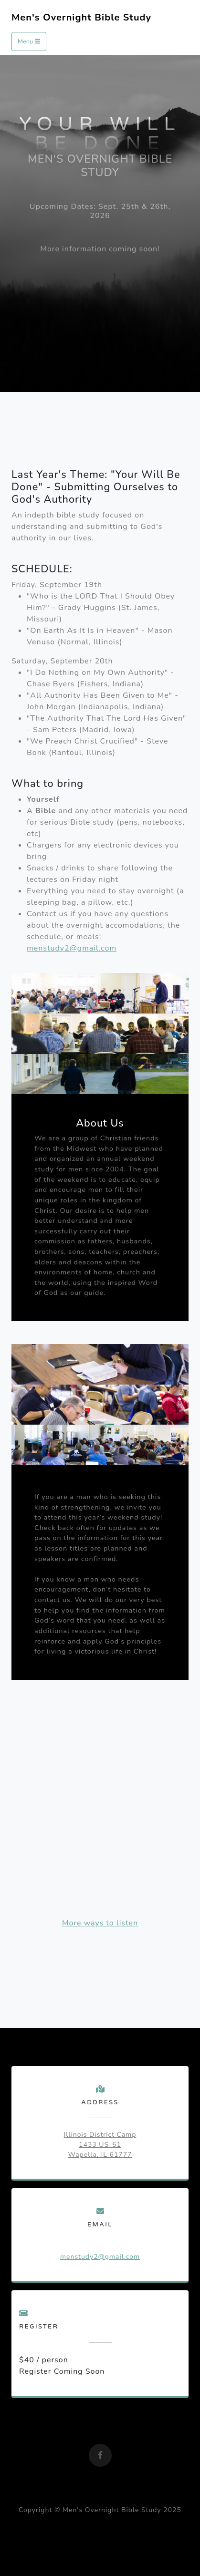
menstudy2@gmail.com (71, 948)
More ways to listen (100, 1923)
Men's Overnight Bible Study (81, 17)
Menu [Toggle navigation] (29, 41)
